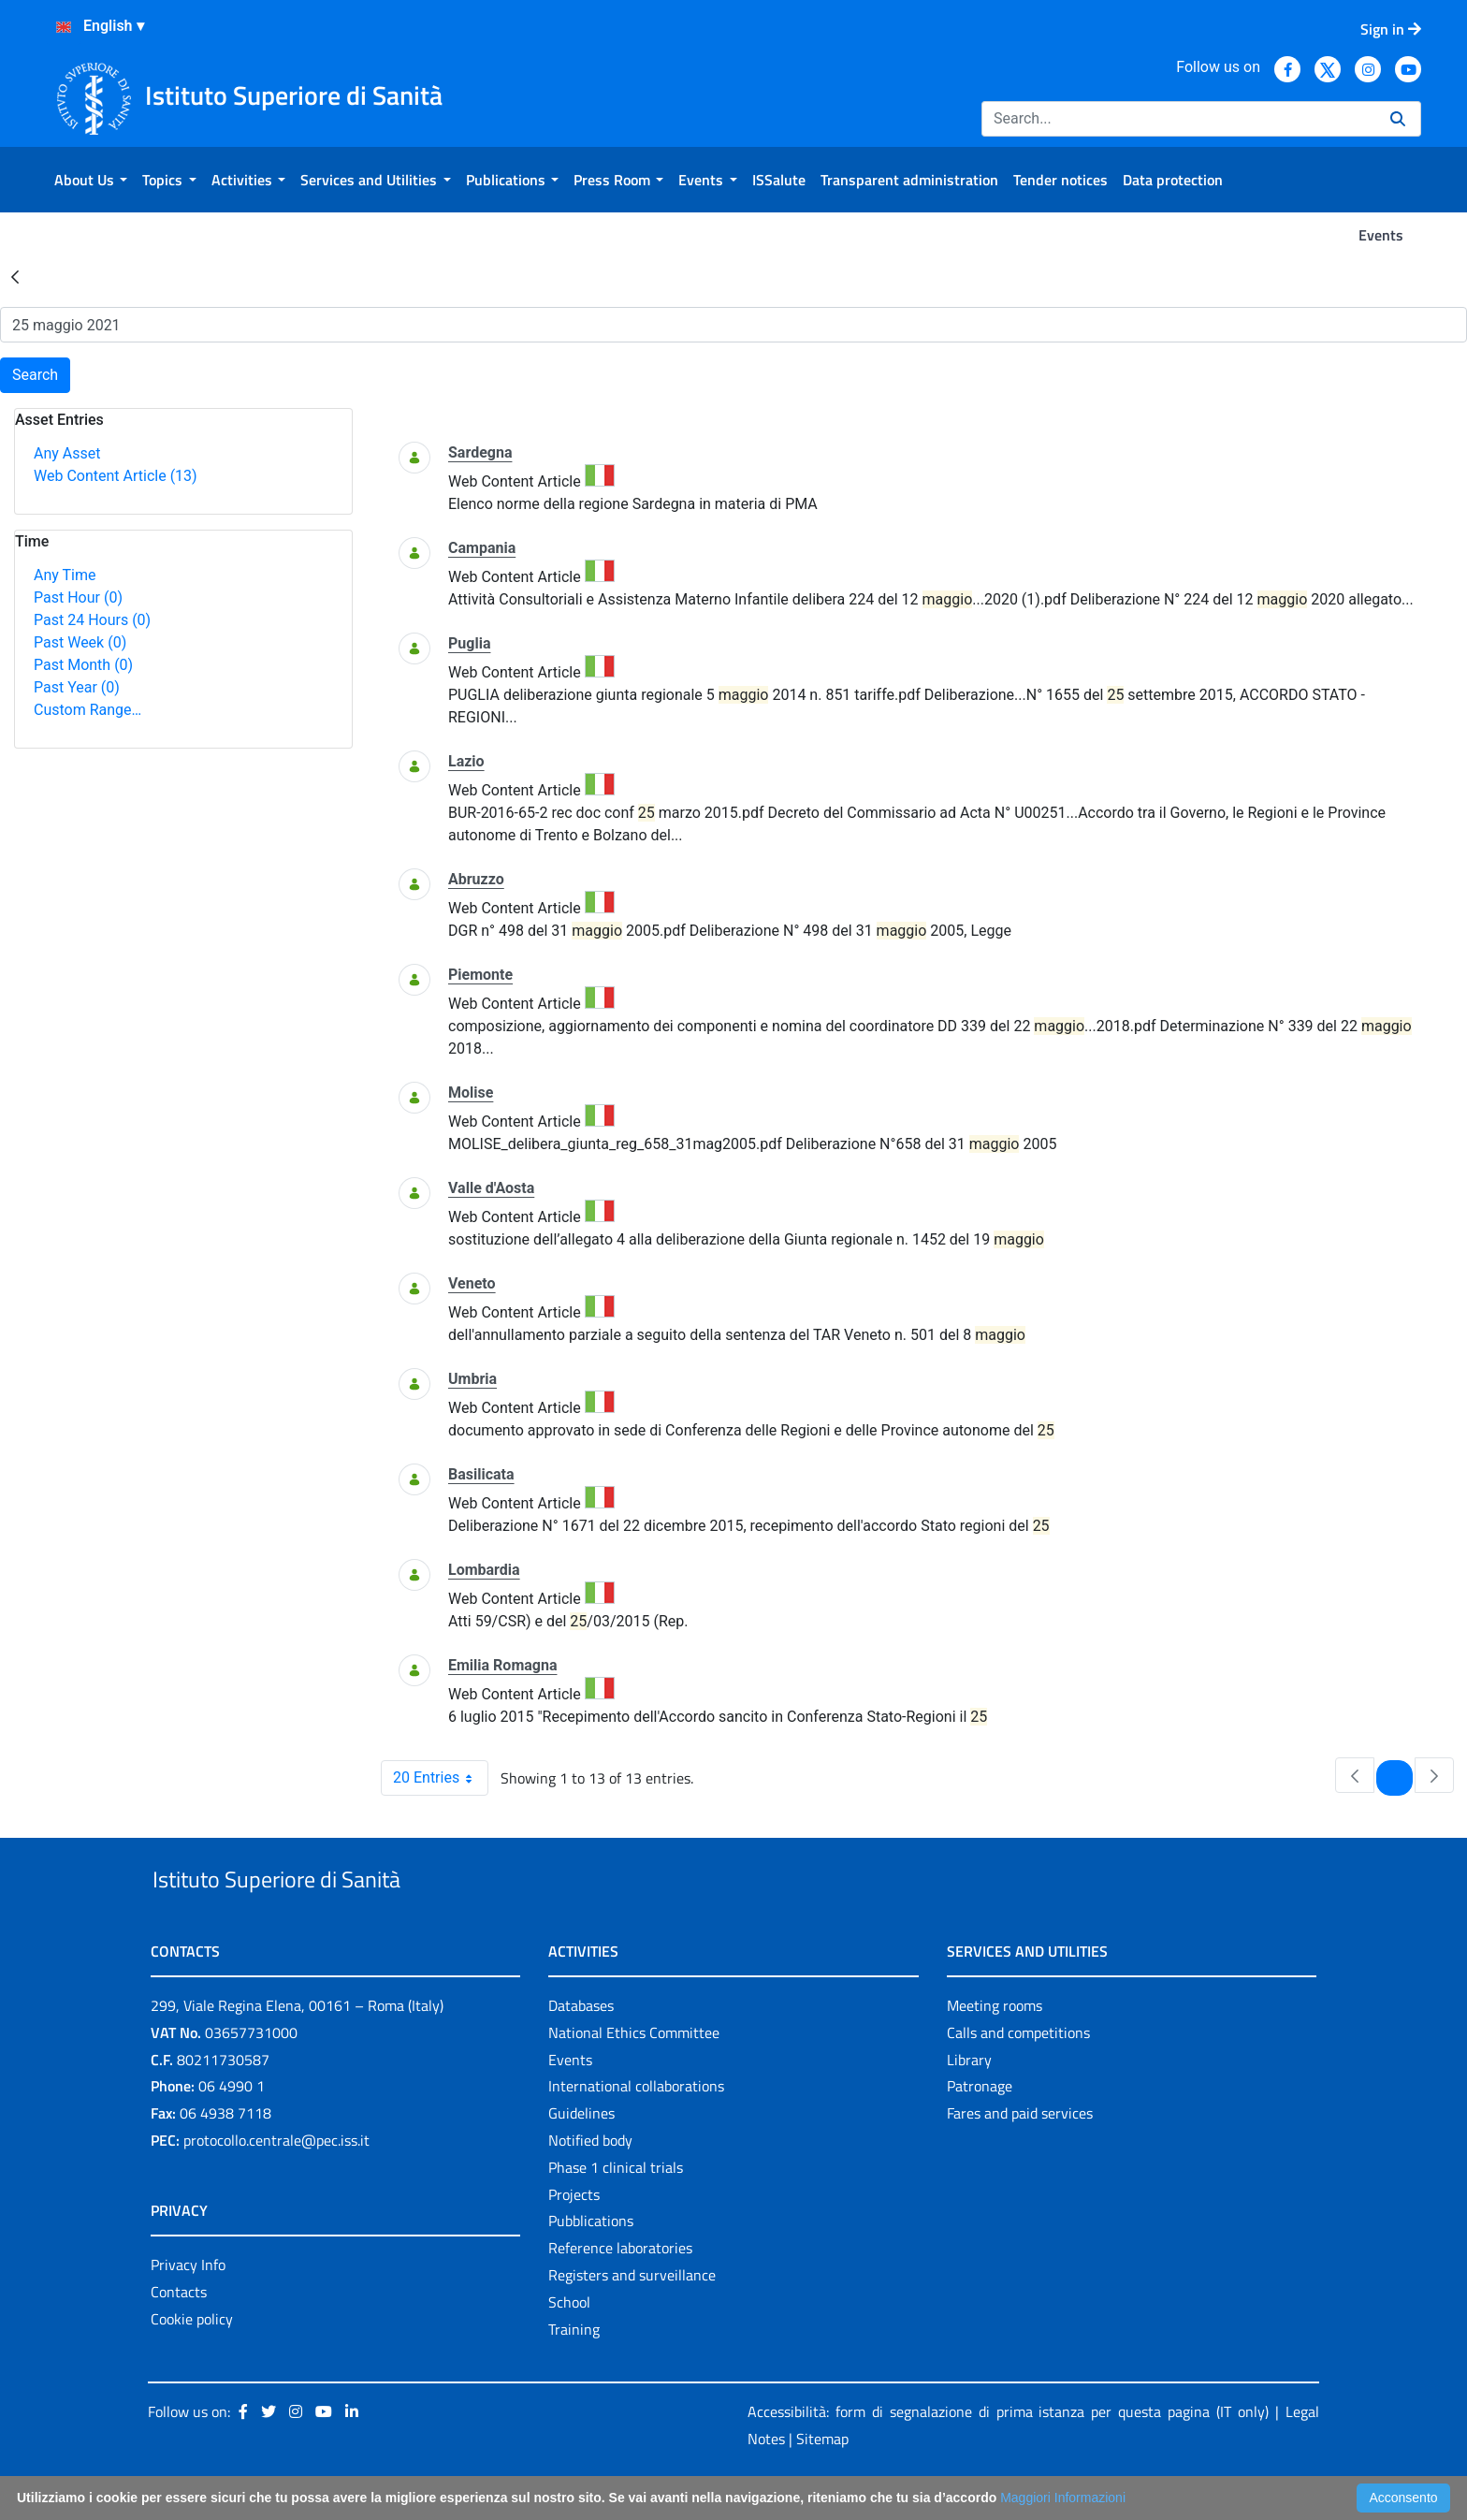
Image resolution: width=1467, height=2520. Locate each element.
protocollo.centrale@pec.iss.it (276, 2183)
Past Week (80, 642)
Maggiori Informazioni (1063, 2497)
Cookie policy (192, 2362)
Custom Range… (87, 710)
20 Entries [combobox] (440, 1778)
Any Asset (67, 453)
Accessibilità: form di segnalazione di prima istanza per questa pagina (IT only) (1008, 2455)
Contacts (179, 2334)
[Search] (1178, 119)
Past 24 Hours (92, 620)
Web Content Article (115, 476)
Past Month (83, 665)
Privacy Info (188, 2307)
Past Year (77, 687)
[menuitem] (91, 179)
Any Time (64, 575)
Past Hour (78, 597)
